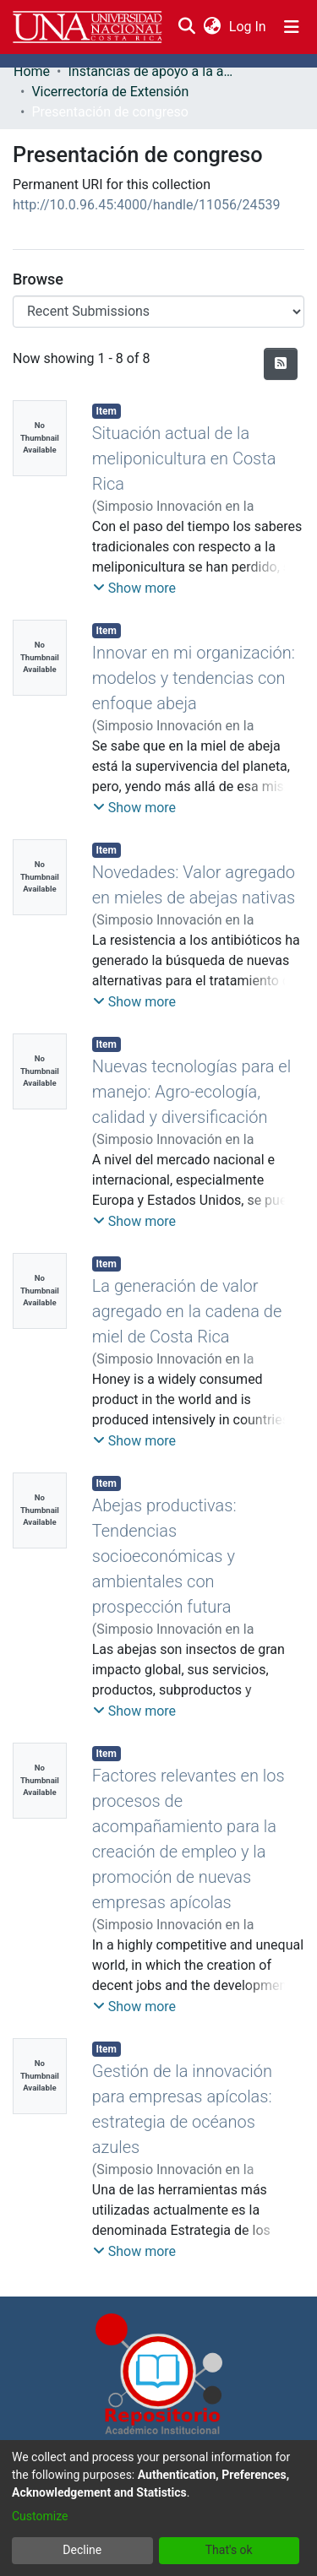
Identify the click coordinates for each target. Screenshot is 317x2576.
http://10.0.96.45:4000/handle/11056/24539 (147, 205)
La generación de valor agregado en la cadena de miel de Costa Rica (186, 1311)
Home (32, 71)
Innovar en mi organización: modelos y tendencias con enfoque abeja (193, 678)
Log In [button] (248, 27)
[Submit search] (186, 27)
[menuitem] (211, 27)
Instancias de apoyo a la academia (152, 71)
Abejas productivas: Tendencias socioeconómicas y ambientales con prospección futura (164, 1556)
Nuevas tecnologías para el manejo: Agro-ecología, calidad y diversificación (191, 1091)
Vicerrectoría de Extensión (110, 92)
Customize (40, 2516)
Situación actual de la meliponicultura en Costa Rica (184, 458)
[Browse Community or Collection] (158, 312)
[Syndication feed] (281, 364)
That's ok (229, 2550)
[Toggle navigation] (291, 27)
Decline (82, 2550)
